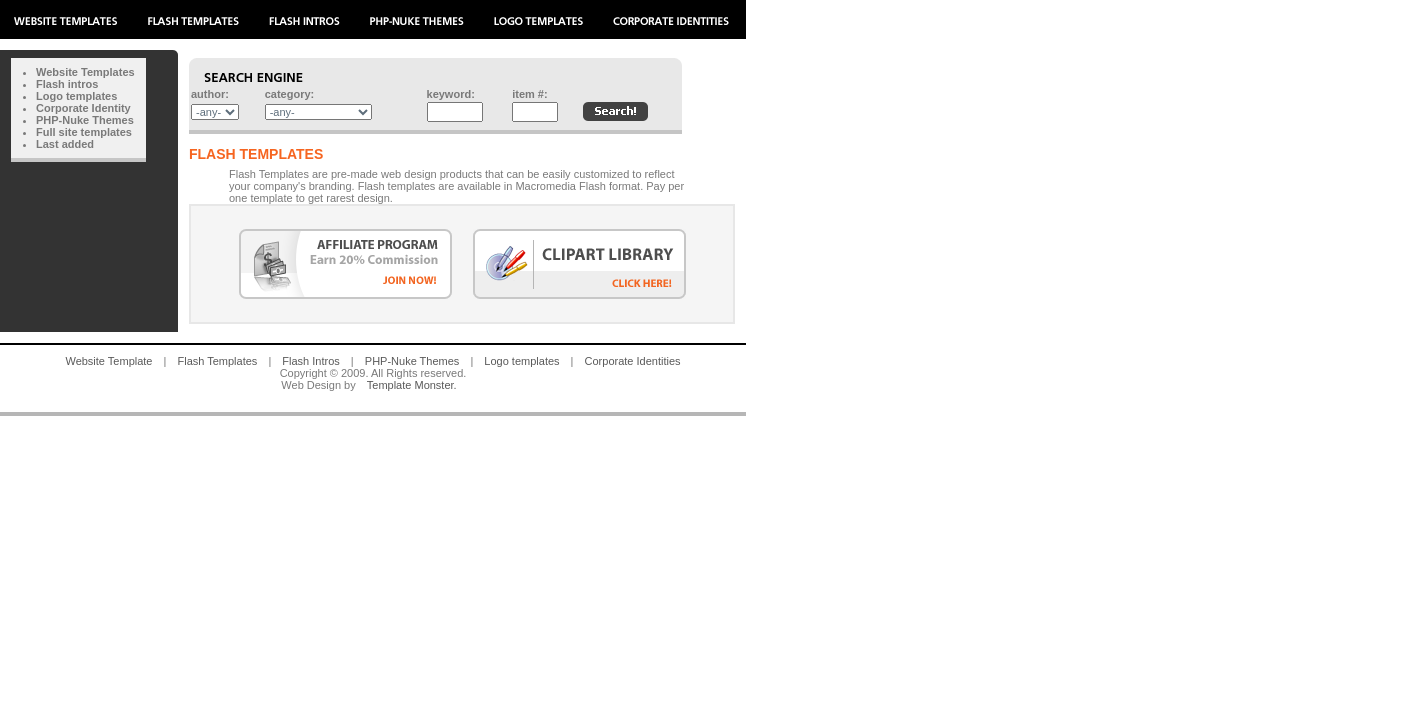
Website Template (108, 361)
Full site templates (84, 132)
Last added (65, 144)
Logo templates (76, 96)
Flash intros (67, 84)
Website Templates (85, 72)
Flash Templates (217, 361)
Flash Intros (310, 361)
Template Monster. (412, 385)
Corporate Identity (83, 108)
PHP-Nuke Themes (85, 120)
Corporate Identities (633, 361)
